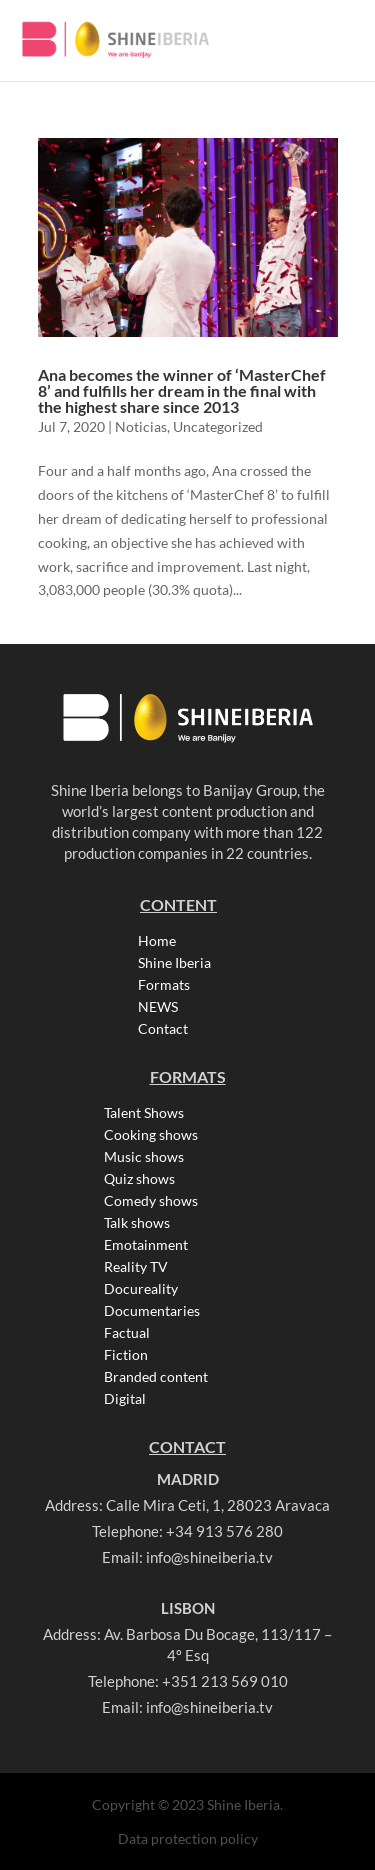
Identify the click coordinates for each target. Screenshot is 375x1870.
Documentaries (152, 1311)
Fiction (126, 1355)
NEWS (158, 1007)
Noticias (141, 426)
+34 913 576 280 (224, 1531)
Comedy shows (151, 1201)
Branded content (156, 1377)
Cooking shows (151, 1135)
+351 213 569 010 (225, 1681)
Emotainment (146, 1245)
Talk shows (137, 1223)
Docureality (141, 1289)
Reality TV (136, 1267)
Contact (163, 1029)
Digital (125, 1399)
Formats (164, 985)
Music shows (144, 1157)
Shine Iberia (174, 963)
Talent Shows (144, 1113)
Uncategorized (218, 426)
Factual (127, 1333)
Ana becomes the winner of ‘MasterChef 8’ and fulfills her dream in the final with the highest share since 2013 (182, 390)
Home (157, 941)
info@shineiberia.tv (209, 1557)
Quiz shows (139, 1179)
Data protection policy (188, 1838)
